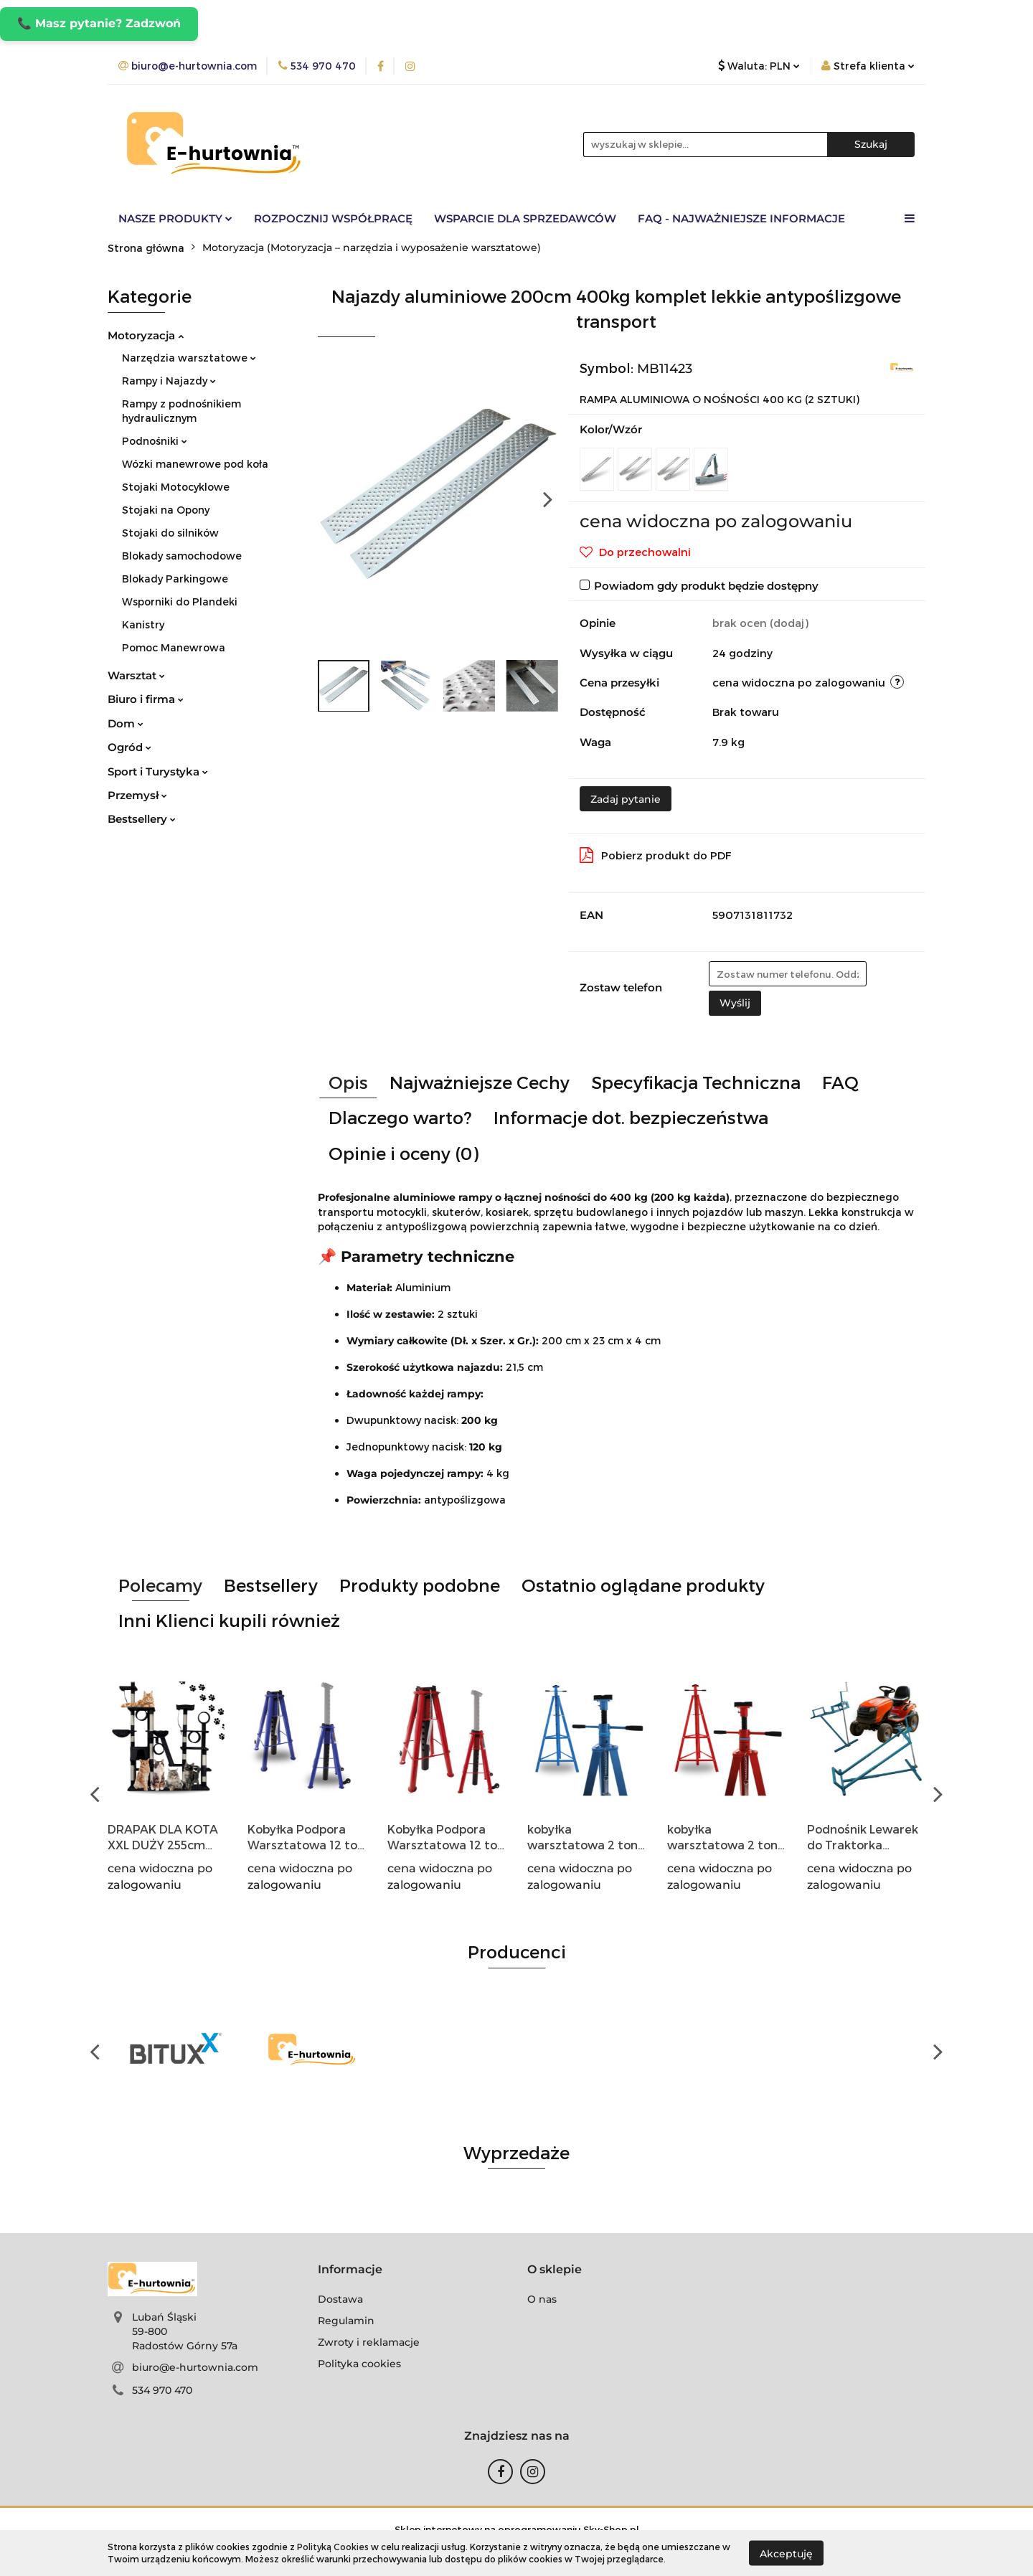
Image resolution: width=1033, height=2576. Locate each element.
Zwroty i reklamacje (369, 2342)
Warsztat (136, 675)
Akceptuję (786, 2553)
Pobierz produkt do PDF (656, 855)
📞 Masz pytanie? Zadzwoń (99, 23)
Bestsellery (142, 819)
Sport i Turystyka (158, 771)
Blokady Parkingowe (175, 578)
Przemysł (137, 795)
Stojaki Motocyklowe (176, 487)
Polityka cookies (359, 2363)
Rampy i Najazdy (169, 380)
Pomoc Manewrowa (173, 647)
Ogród (129, 747)
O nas (542, 2299)
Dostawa (340, 2299)
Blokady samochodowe (182, 555)
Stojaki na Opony (165, 510)
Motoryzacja (146, 335)
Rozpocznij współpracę (333, 218)
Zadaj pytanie (625, 799)
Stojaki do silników (170, 533)
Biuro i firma (146, 699)
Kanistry (143, 624)
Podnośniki (154, 441)
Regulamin (346, 2320)
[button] (350, 2270)
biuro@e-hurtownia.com (195, 2367)
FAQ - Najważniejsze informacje (741, 218)
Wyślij (735, 1002)
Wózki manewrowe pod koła (195, 464)
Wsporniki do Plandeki (179, 601)
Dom (125, 723)
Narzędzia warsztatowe (189, 358)
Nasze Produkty (175, 218)
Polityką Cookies (333, 2547)
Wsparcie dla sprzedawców (525, 218)
